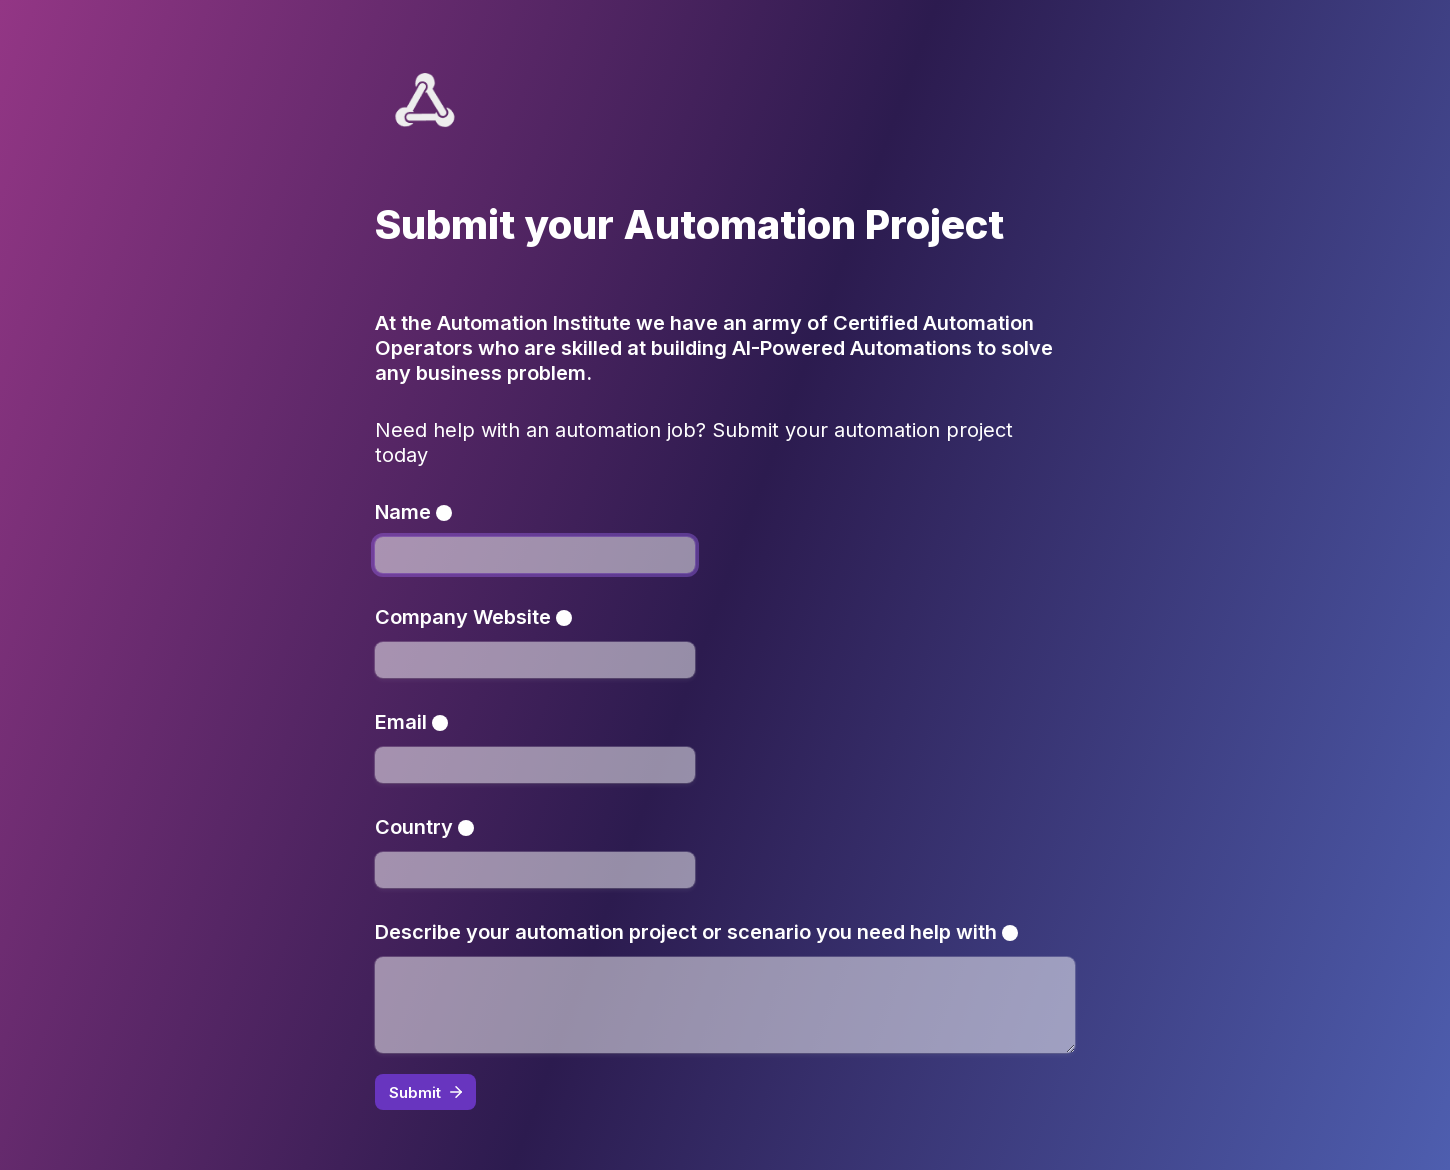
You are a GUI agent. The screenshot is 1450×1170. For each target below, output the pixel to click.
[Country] (535, 870)
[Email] (535, 765)
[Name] (535, 555)
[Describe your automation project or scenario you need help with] (725, 1005)
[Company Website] (535, 660)
